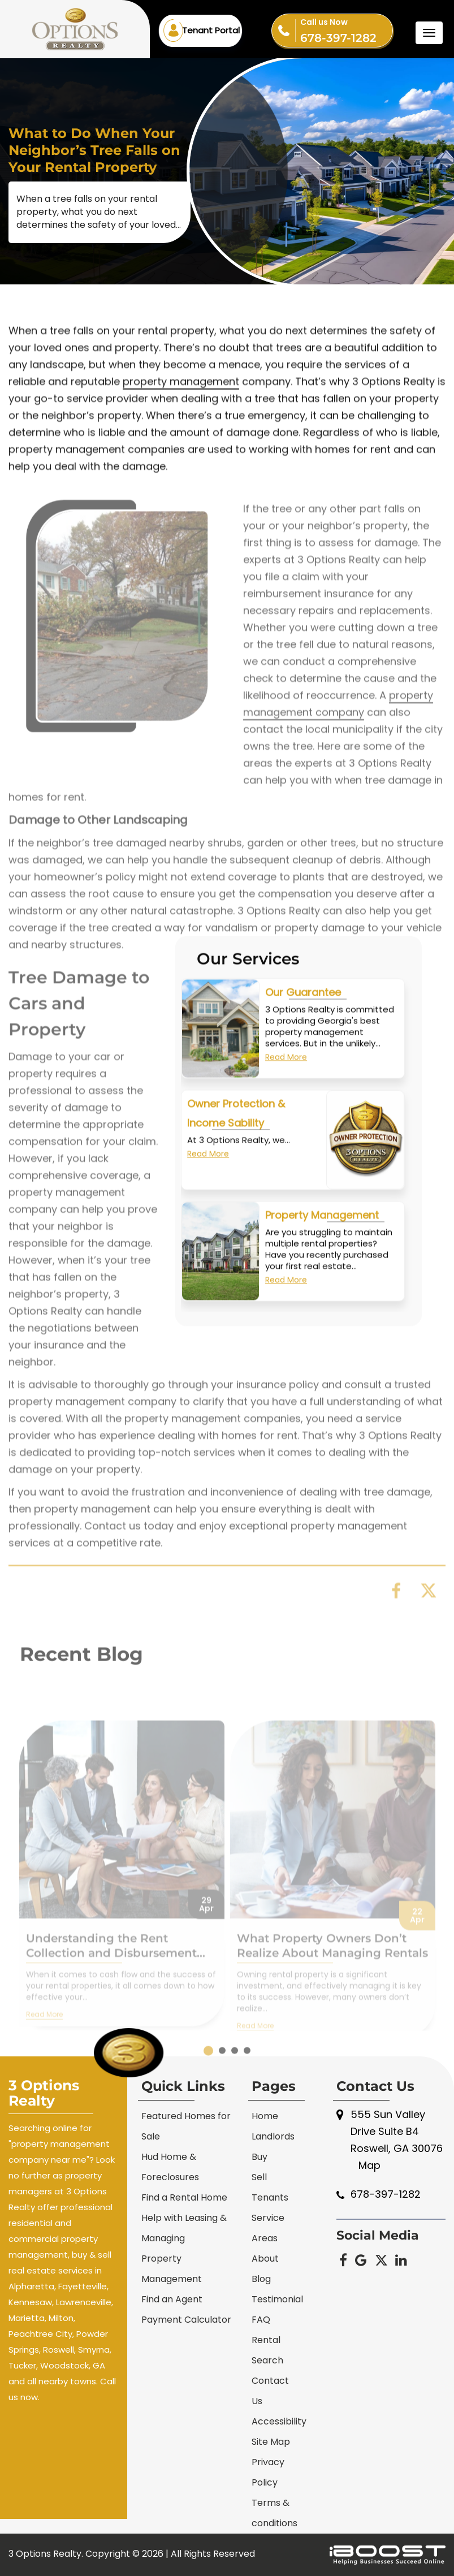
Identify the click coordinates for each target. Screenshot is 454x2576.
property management (181, 407)
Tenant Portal (211, 30)
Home (265, 2116)
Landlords (273, 2136)
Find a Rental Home (184, 2197)
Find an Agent (171, 2299)
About (265, 2258)
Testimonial (277, 2299)
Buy (259, 2156)
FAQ (261, 2319)
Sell (259, 2177)
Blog (261, 2278)
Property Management (322, 1228)
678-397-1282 (346, 29)
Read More (286, 1070)
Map (369, 2165)
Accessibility (279, 2421)
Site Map (271, 2441)
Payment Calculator (186, 2319)
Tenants (270, 2197)
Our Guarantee (303, 1006)
